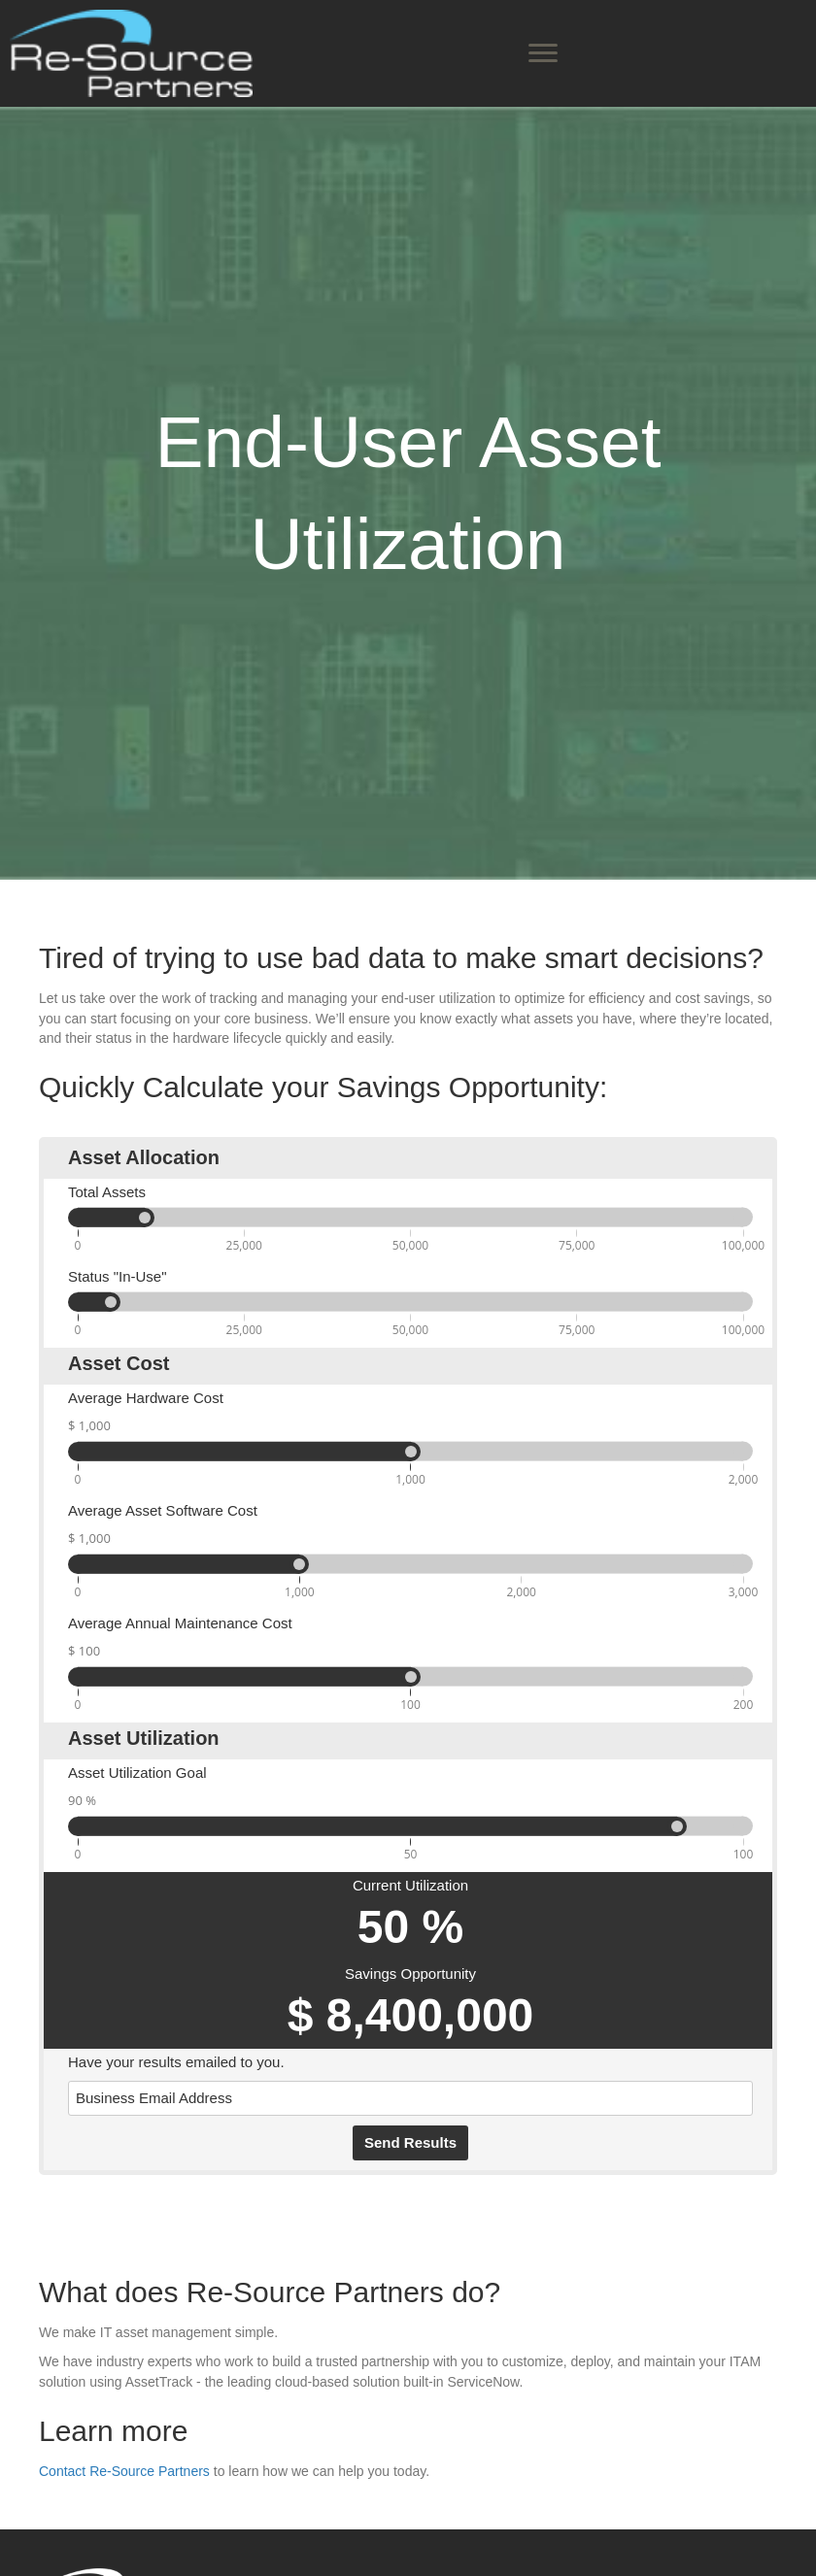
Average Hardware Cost (145, 1397)
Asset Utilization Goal (137, 1772)
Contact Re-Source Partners (124, 2471)
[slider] (110, 1302)
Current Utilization (410, 1885)
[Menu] (543, 53)
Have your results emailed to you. (176, 2062)
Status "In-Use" (117, 1276)
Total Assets (107, 1192)
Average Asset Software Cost (162, 1510)
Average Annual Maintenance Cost (180, 1623)
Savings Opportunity (410, 1973)
